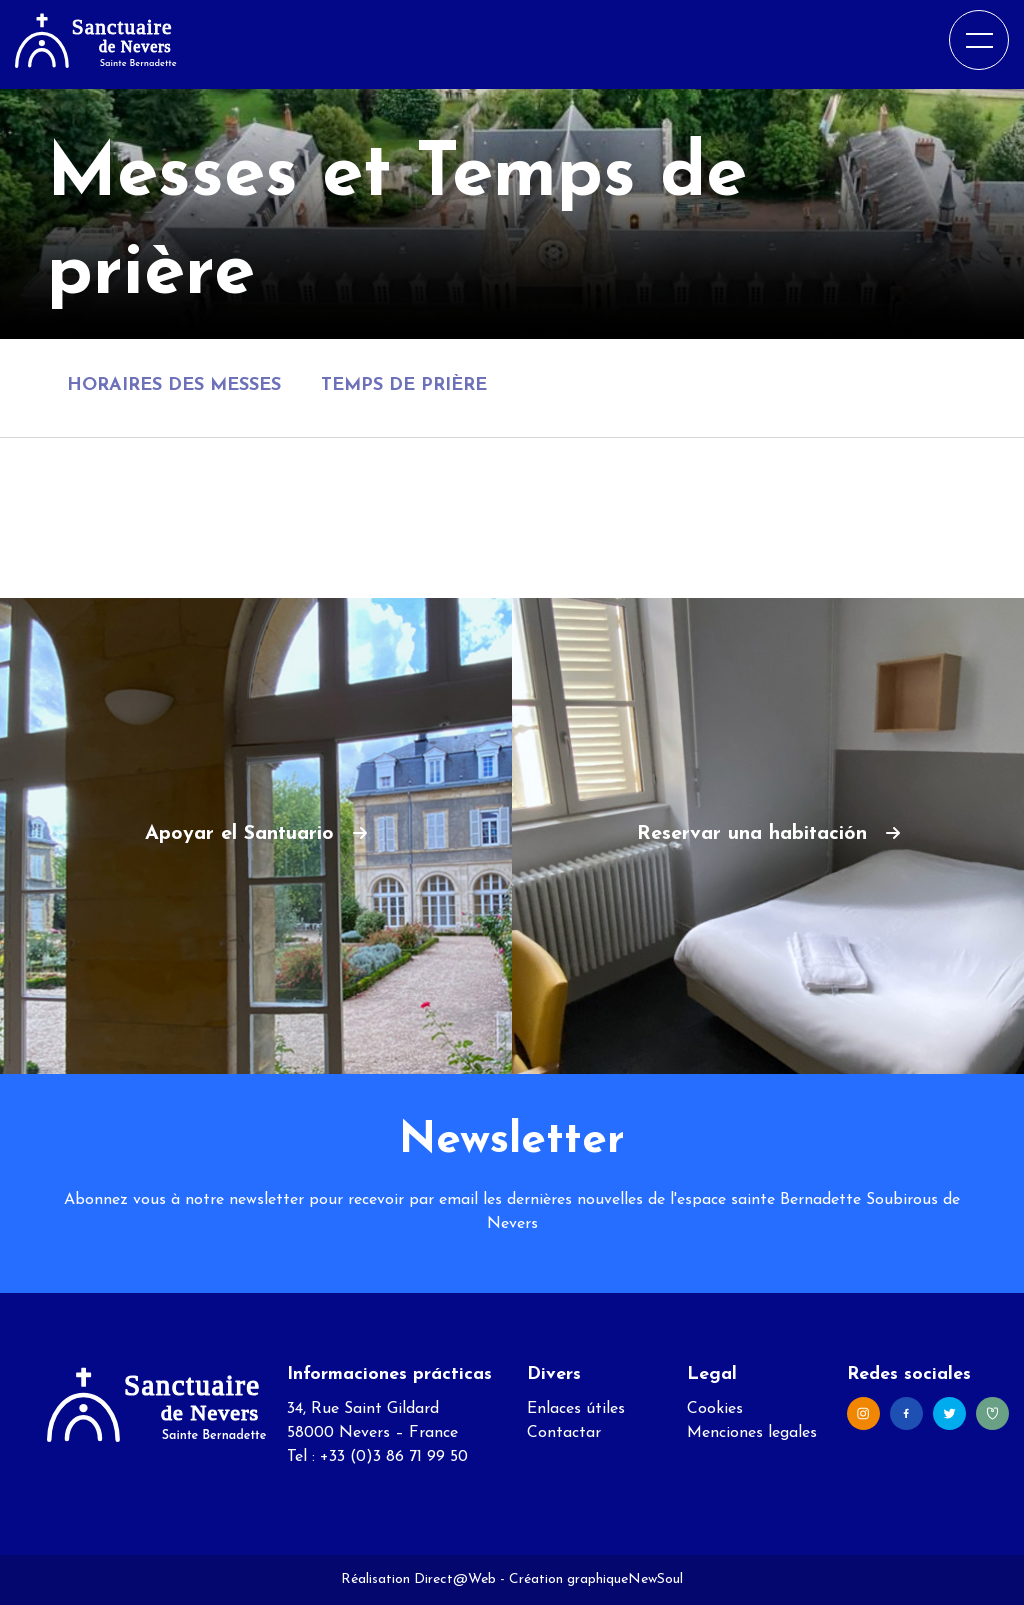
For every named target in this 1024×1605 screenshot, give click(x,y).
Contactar (564, 1433)
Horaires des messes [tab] (174, 385)
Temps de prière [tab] (404, 385)
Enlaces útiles (576, 1409)
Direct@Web (455, 1579)
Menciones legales (752, 1433)
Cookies (715, 1409)
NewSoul (655, 1579)
